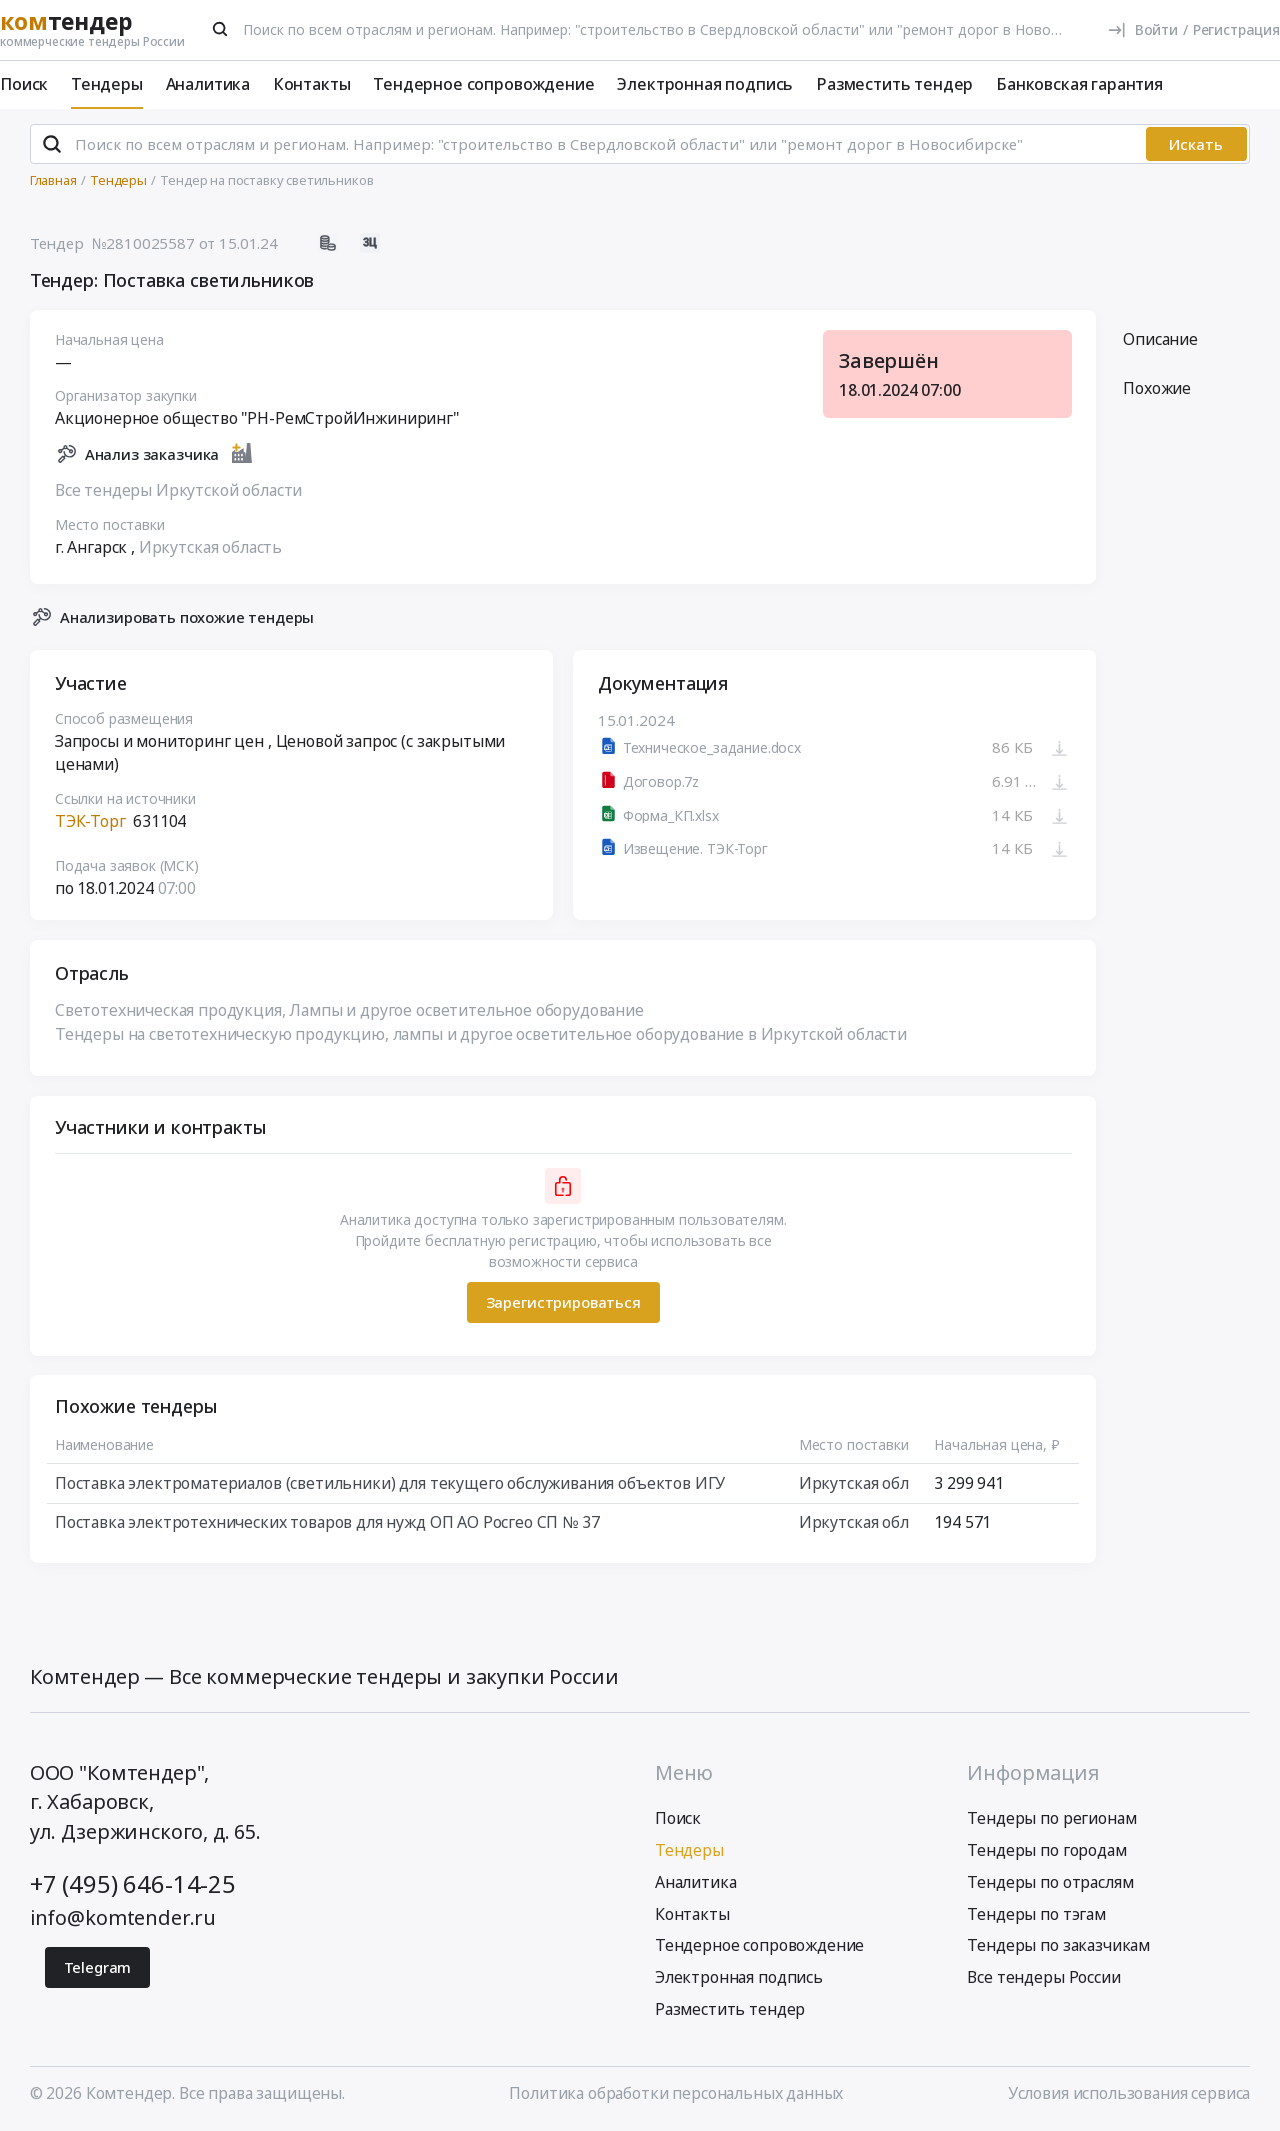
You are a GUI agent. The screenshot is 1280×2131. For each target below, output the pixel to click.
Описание (1160, 339)
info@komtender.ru (123, 1917)
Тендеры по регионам (1051, 1818)
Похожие (1157, 389)
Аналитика (208, 84)
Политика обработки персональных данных (676, 2093)
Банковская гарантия (1079, 84)
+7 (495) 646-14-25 (133, 1884)
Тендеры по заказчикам (1058, 1945)
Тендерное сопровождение (483, 84)
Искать (1196, 144)
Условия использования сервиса (1129, 2093)
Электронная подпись (705, 84)
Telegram (98, 1967)
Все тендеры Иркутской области (178, 490)
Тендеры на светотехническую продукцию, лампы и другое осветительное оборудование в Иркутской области (481, 1034)
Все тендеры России (1043, 1977)
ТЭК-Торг (90, 822)
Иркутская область (210, 547)
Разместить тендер (894, 84)
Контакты (312, 84)
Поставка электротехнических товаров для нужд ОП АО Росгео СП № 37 (327, 1523)
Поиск (24, 84)
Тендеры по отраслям (1050, 1882)
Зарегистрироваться (562, 1303)
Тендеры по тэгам (1036, 1914)
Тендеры (107, 84)
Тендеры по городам (1046, 1850)
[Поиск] (221, 29)
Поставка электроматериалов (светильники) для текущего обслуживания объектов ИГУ (390, 1483)
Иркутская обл (854, 1483)
